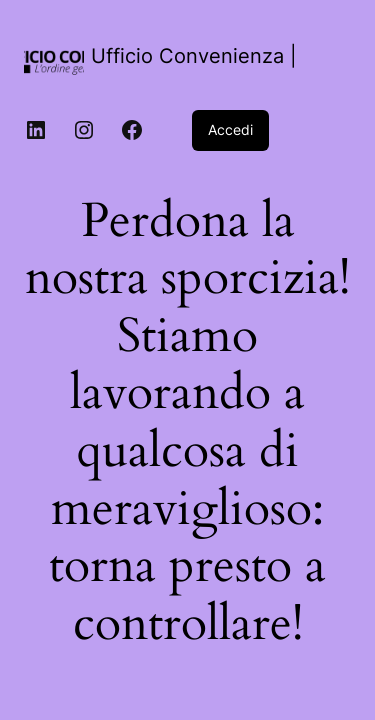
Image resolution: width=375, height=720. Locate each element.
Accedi (230, 129)
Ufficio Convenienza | (194, 56)
